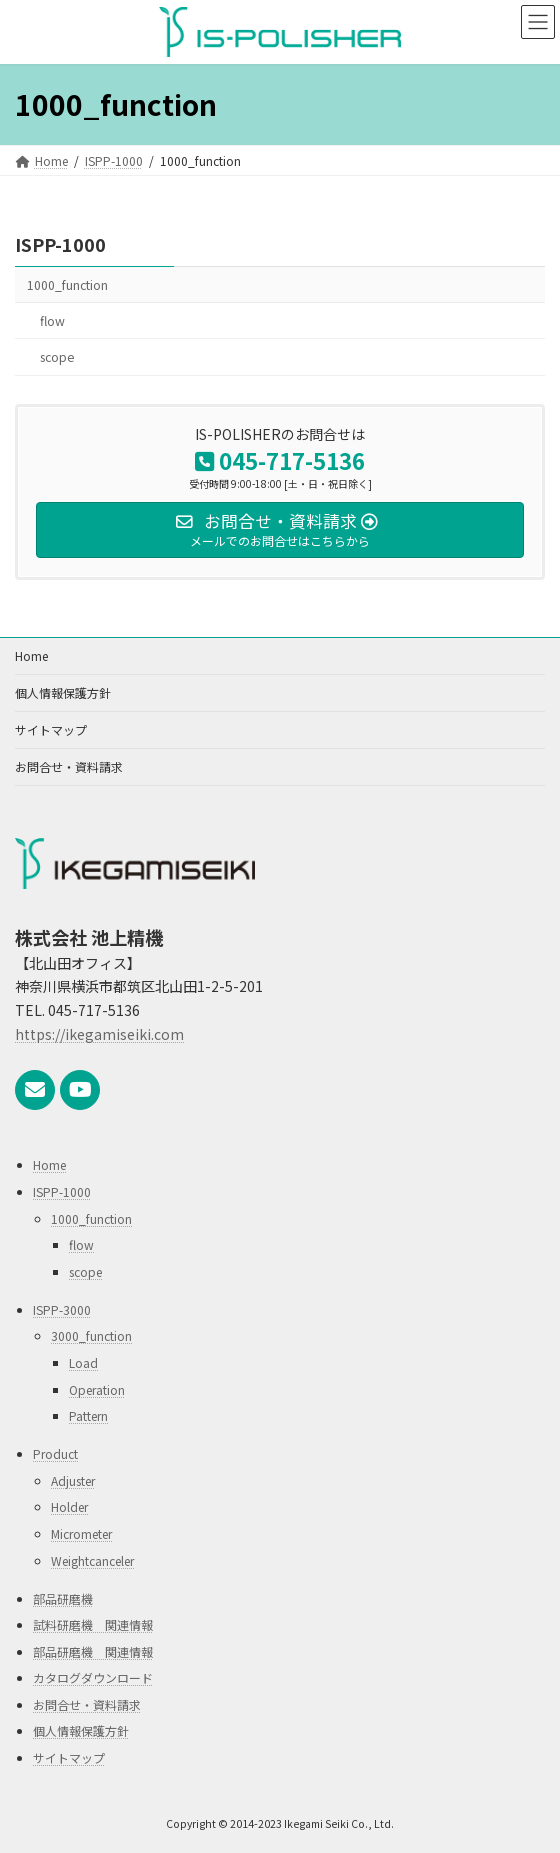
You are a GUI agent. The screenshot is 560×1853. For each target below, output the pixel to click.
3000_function (91, 1335)
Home (31, 655)
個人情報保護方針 (63, 692)
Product (55, 1453)
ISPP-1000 (60, 244)
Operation (97, 1388)
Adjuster (73, 1479)
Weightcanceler (92, 1559)
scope (57, 357)
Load (83, 1362)
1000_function (67, 285)
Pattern (88, 1415)
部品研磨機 (63, 1597)
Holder (69, 1506)
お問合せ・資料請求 (69, 766)
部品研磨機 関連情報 (93, 1650)
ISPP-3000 (62, 1308)
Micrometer (81, 1532)
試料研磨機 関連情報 (93, 1624)
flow (52, 321)
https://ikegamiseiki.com (99, 1034)
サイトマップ (51, 729)
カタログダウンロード (93, 1677)
